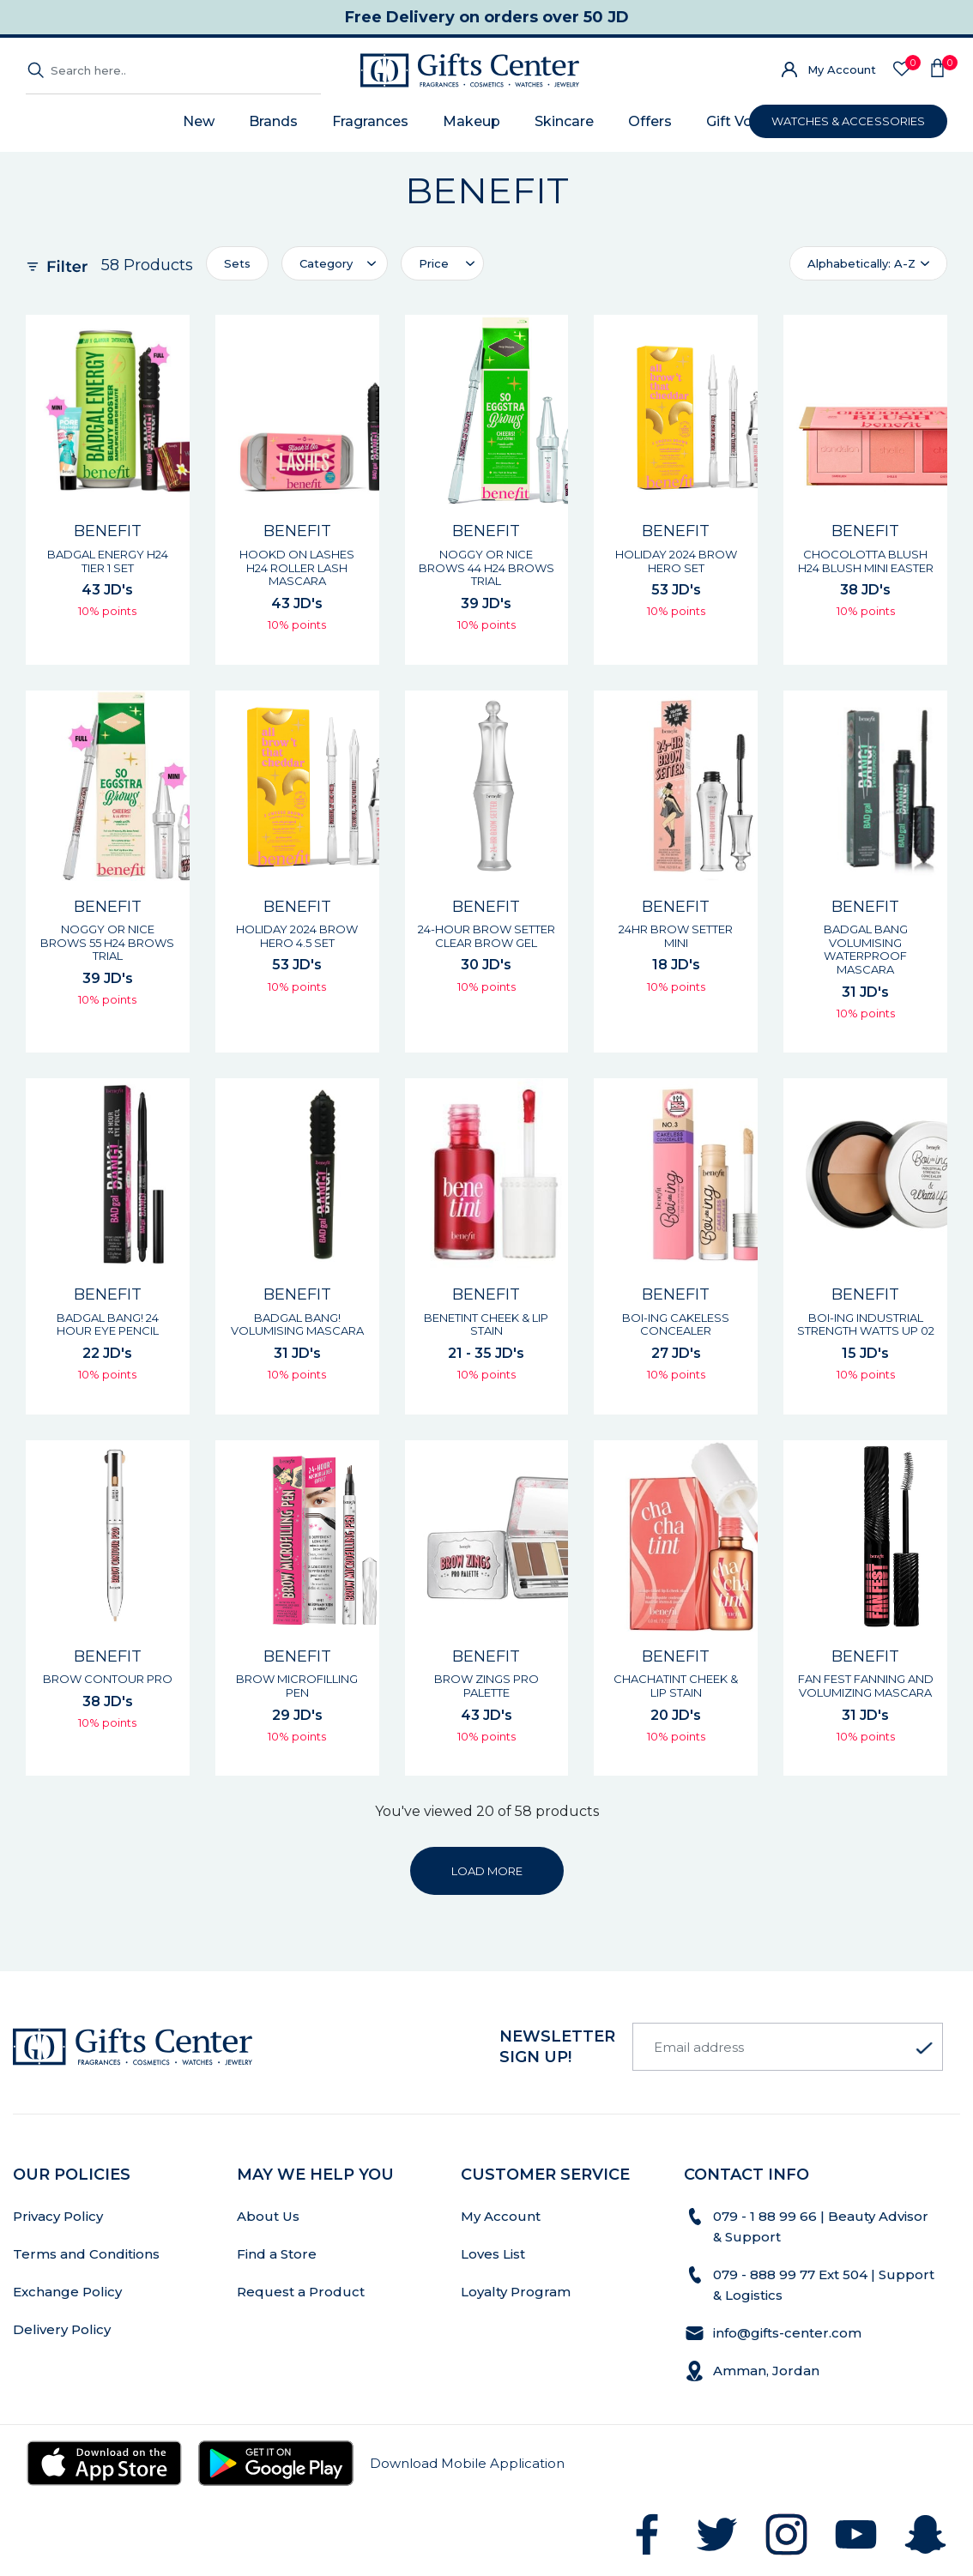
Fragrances (370, 121)
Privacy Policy (58, 2216)
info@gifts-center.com (787, 2333)
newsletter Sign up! (557, 2046)
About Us (268, 2216)
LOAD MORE (487, 1871)
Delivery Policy (62, 2329)
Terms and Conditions (86, 2254)
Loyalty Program (516, 2291)
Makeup (471, 121)
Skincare (564, 121)
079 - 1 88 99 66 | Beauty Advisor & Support (820, 2226)
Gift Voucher (748, 121)
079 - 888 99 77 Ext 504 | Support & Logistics (823, 2284)
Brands (273, 121)
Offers (650, 121)
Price (434, 263)
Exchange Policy (67, 2291)
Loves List (493, 2254)
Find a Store (277, 2254)
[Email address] (787, 2047)
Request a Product (301, 2291)
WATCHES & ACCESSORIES (848, 121)
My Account (841, 69)
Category (326, 263)
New (199, 121)
